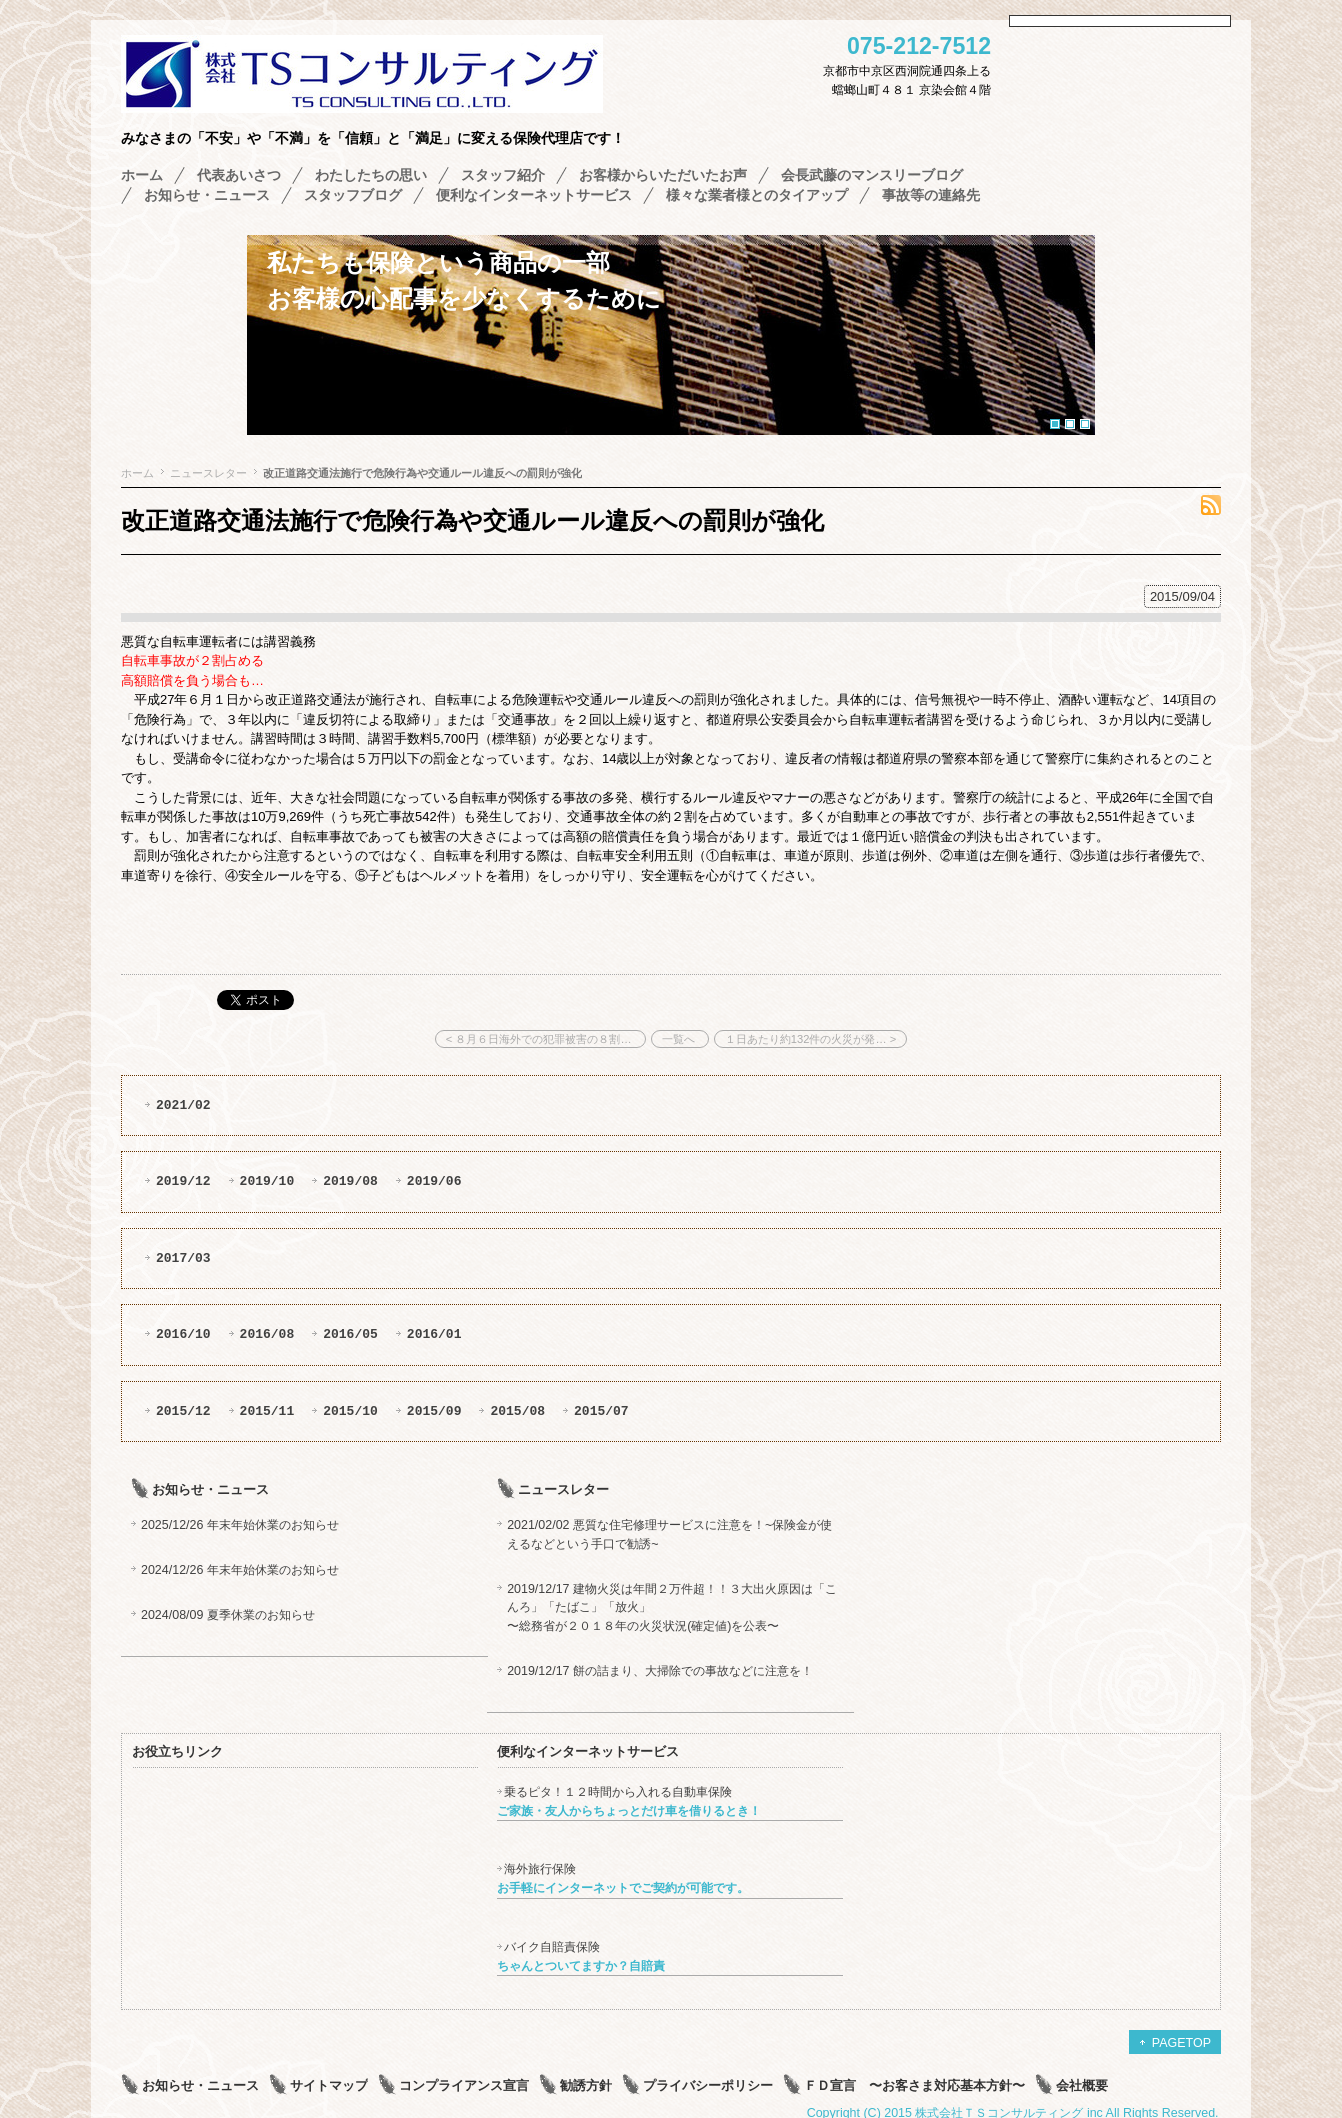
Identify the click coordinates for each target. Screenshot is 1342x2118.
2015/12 (183, 1411)
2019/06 (434, 1181)
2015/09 (434, 1411)
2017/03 (183, 1258)
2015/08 (517, 1411)
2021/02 (183, 1105)
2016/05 (350, 1334)
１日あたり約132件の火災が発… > (810, 1039)
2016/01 (434, 1334)
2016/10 (183, 1334)
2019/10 (267, 1181)
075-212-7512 (919, 46)
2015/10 (350, 1411)
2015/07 (601, 1411)
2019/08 (350, 1181)
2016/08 (267, 1334)
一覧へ (680, 1039)
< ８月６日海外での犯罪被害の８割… (540, 1039)
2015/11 (267, 1411)
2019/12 (183, 1181)
